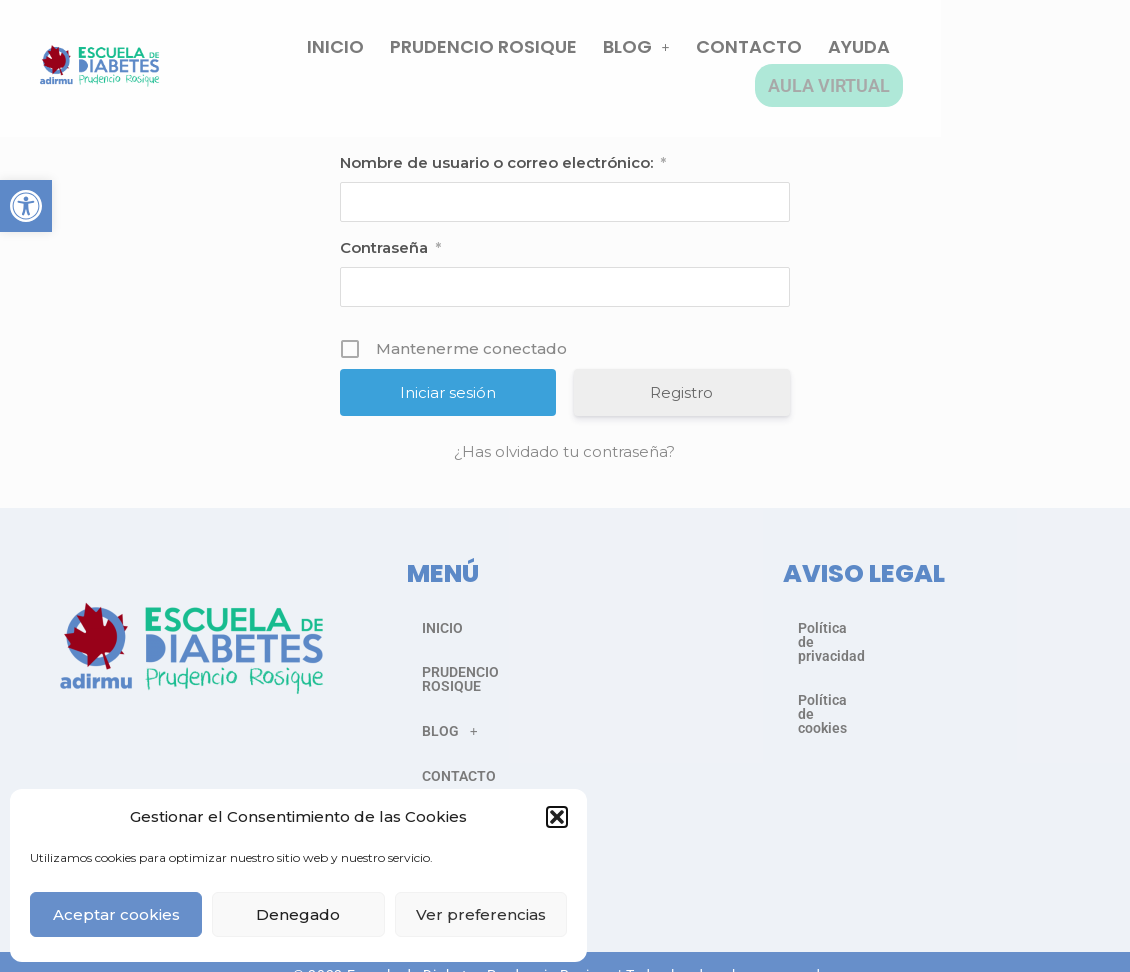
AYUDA (908, 58)
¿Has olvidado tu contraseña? (564, 432)
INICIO (384, 58)
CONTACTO (798, 58)
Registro (681, 373)
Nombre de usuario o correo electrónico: (503, 144)
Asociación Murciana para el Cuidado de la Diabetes (619, 945)
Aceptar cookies (116, 914)
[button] (26, 206)
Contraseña (390, 229)
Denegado (298, 914)
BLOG (685, 58)
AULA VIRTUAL (1026, 58)
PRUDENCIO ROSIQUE (532, 58)
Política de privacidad (867, 608)
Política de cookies (858, 652)
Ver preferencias (481, 914)
